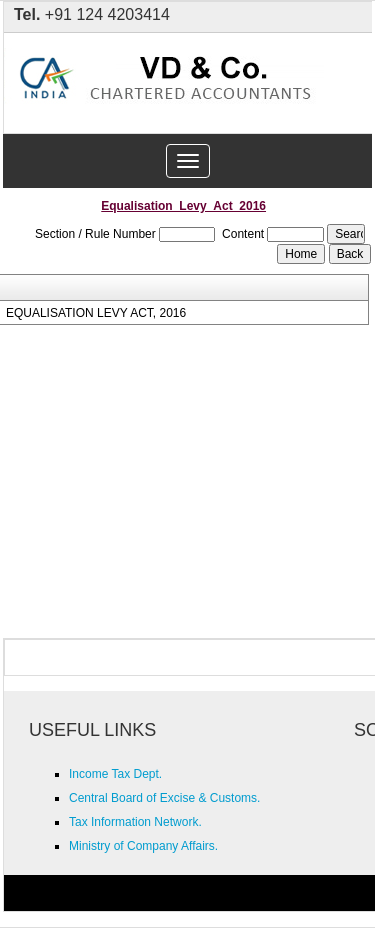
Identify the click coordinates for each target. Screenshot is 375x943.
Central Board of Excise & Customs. (164, 798)
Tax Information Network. (135, 822)
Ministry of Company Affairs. (143, 846)
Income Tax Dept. (115, 774)
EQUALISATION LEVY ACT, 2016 (96, 313)
